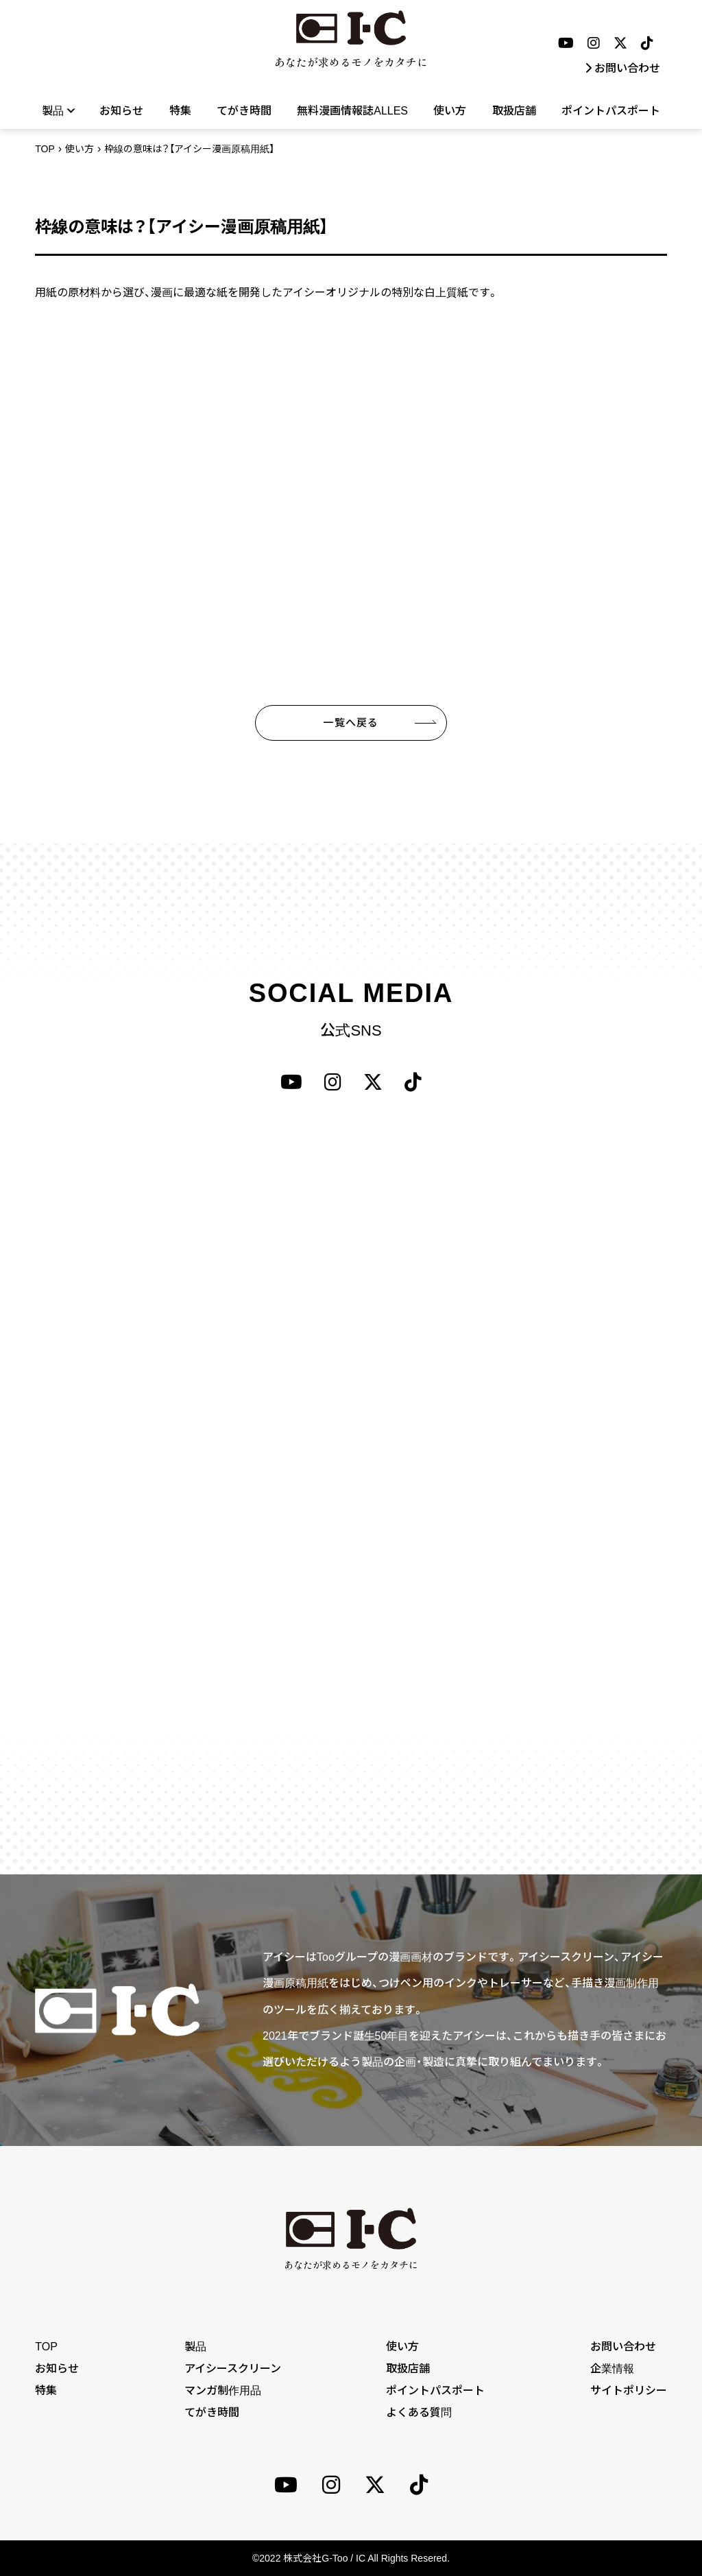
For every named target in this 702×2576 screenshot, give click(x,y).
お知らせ (121, 111)
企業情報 (612, 2368)
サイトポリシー (628, 2390)
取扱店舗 (514, 111)
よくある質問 (419, 2412)
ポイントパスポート (610, 111)
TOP (45, 148)
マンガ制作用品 (222, 2390)
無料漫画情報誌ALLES (352, 111)
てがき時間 (244, 111)
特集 (180, 111)
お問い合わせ (622, 68)
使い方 (449, 111)
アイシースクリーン (232, 2368)
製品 (58, 110)
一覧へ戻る (350, 722)
